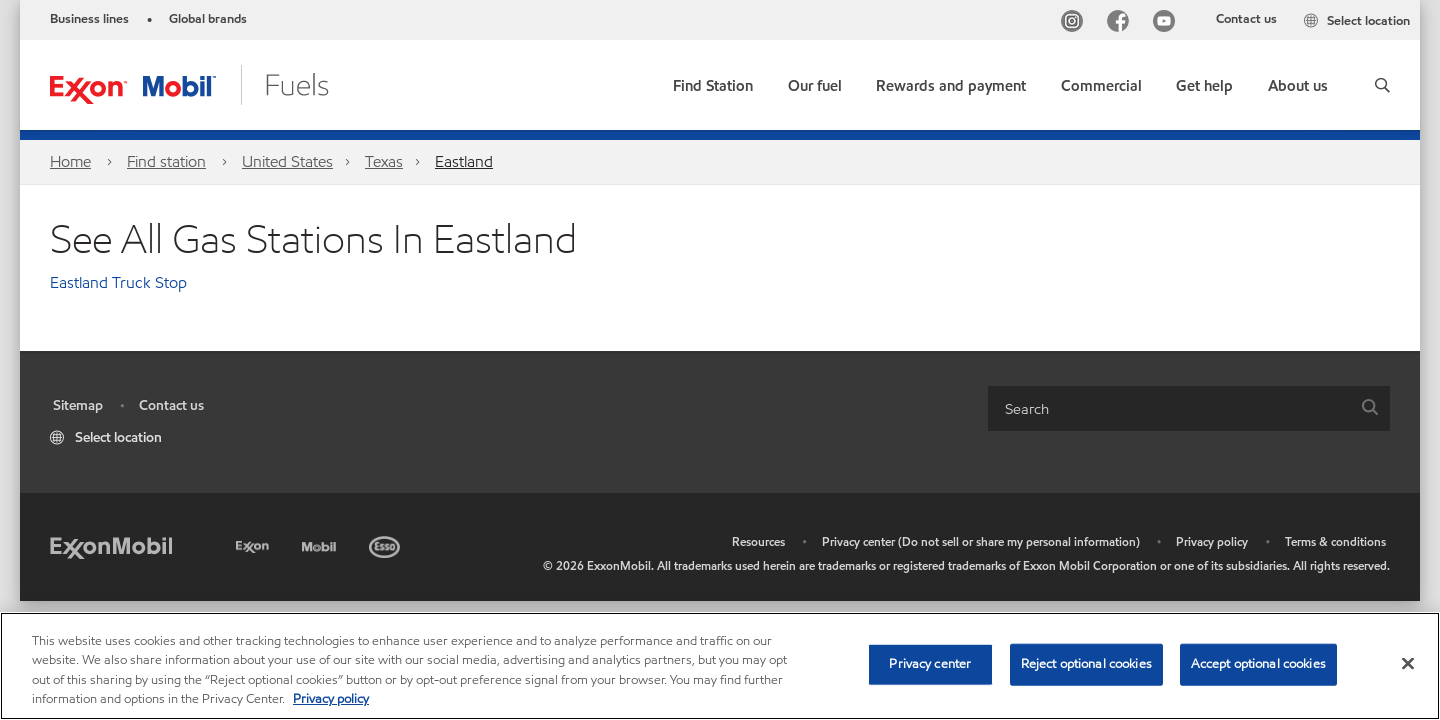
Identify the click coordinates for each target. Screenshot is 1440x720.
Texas (384, 161)
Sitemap (78, 405)
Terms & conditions (1335, 541)
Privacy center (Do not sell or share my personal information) (981, 541)
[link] (713, 81)
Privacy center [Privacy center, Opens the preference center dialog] (930, 664)
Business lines (89, 19)
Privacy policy (1212, 541)
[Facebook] (1122, 23)
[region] (720, 666)
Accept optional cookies (1258, 664)
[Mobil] (321, 543)
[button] (1382, 85)
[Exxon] (254, 543)
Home (70, 161)
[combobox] (1189, 408)
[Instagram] (1076, 23)
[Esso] (386, 543)
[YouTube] (1168, 23)
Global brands (208, 19)
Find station (166, 161)
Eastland (464, 161)
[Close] (1408, 663)
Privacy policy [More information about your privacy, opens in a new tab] (331, 699)
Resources (758, 541)
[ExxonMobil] (111, 546)
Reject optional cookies (1086, 664)
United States (287, 161)
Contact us (1246, 19)
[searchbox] (1169, 408)
